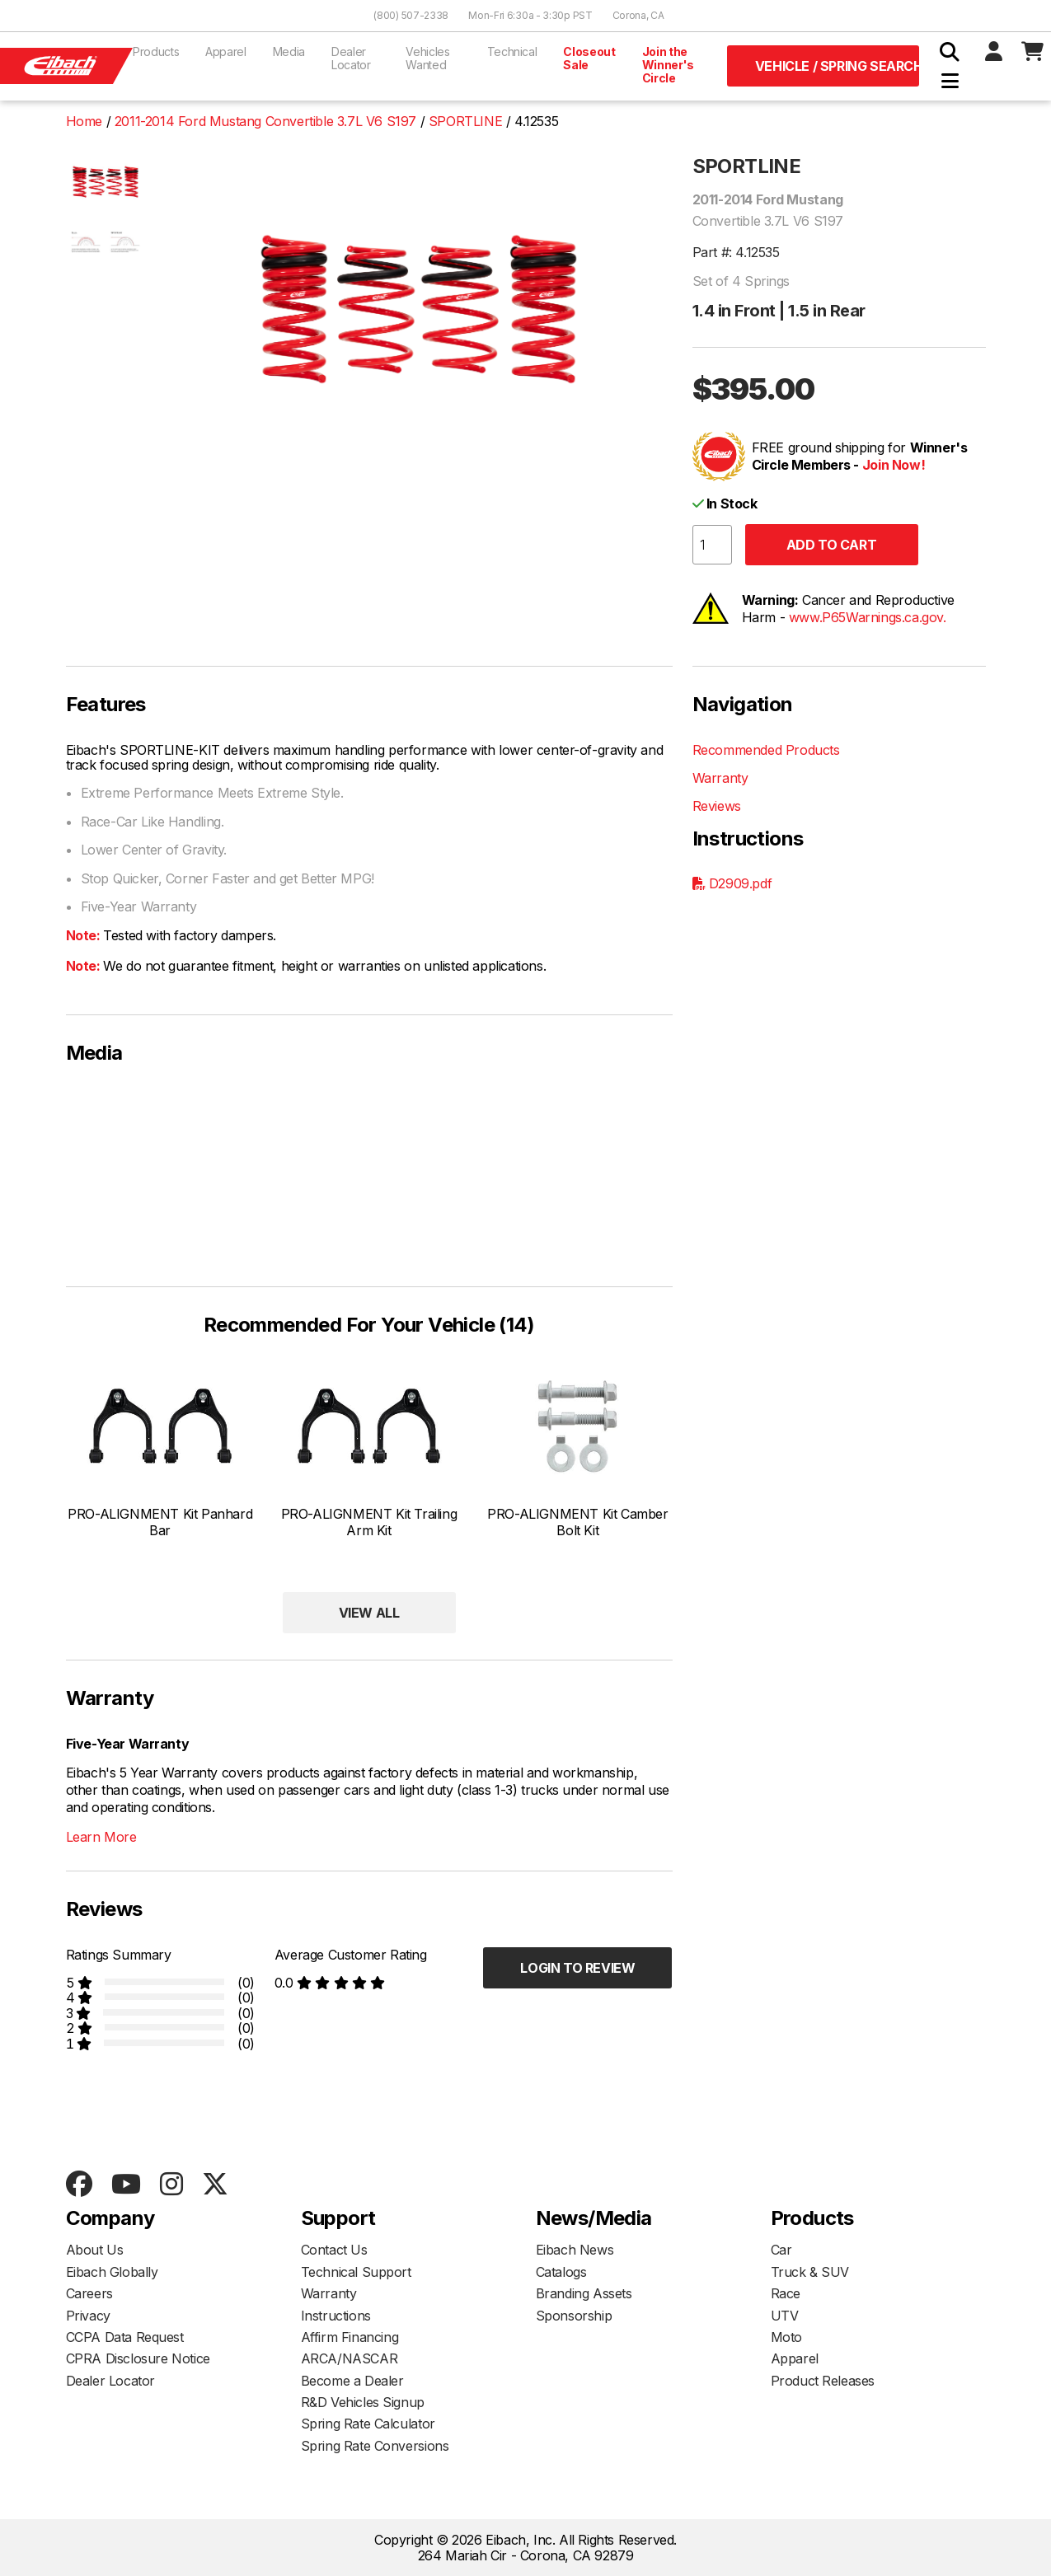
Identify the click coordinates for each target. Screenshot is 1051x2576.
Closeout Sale (589, 58)
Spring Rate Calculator (368, 2423)
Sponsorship (574, 2315)
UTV (785, 2315)
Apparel (225, 51)
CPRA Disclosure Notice (138, 2358)
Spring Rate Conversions (375, 2445)
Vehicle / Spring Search (837, 66)
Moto (786, 2337)
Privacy (88, 2315)
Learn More (101, 1837)
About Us (95, 2249)
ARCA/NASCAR (349, 2358)
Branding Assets (584, 2293)
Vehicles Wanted (427, 58)
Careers (89, 2293)
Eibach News (575, 2249)
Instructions (336, 2315)
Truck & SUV (810, 2272)
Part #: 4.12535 (736, 252)
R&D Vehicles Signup (363, 2402)
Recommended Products (766, 750)
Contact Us (334, 2249)
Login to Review (577, 1968)
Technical (512, 51)
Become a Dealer (352, 2380)
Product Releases (823, 2380)
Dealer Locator (351, 58)
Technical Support (356, 2272)
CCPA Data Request (125, 2337)
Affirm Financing (350, 2337)
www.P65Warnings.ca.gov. (867, 617)
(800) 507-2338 (410, 15)
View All (369, 1612)
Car (781, 2249)
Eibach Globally (112, 2272)
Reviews (716, 806)
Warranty (720, 778)
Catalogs (561, 2272)
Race (785, 2293)
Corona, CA (638, 15)
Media (289, 51)
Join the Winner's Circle (668, 64)
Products (156, 51)
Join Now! (893, 465)
